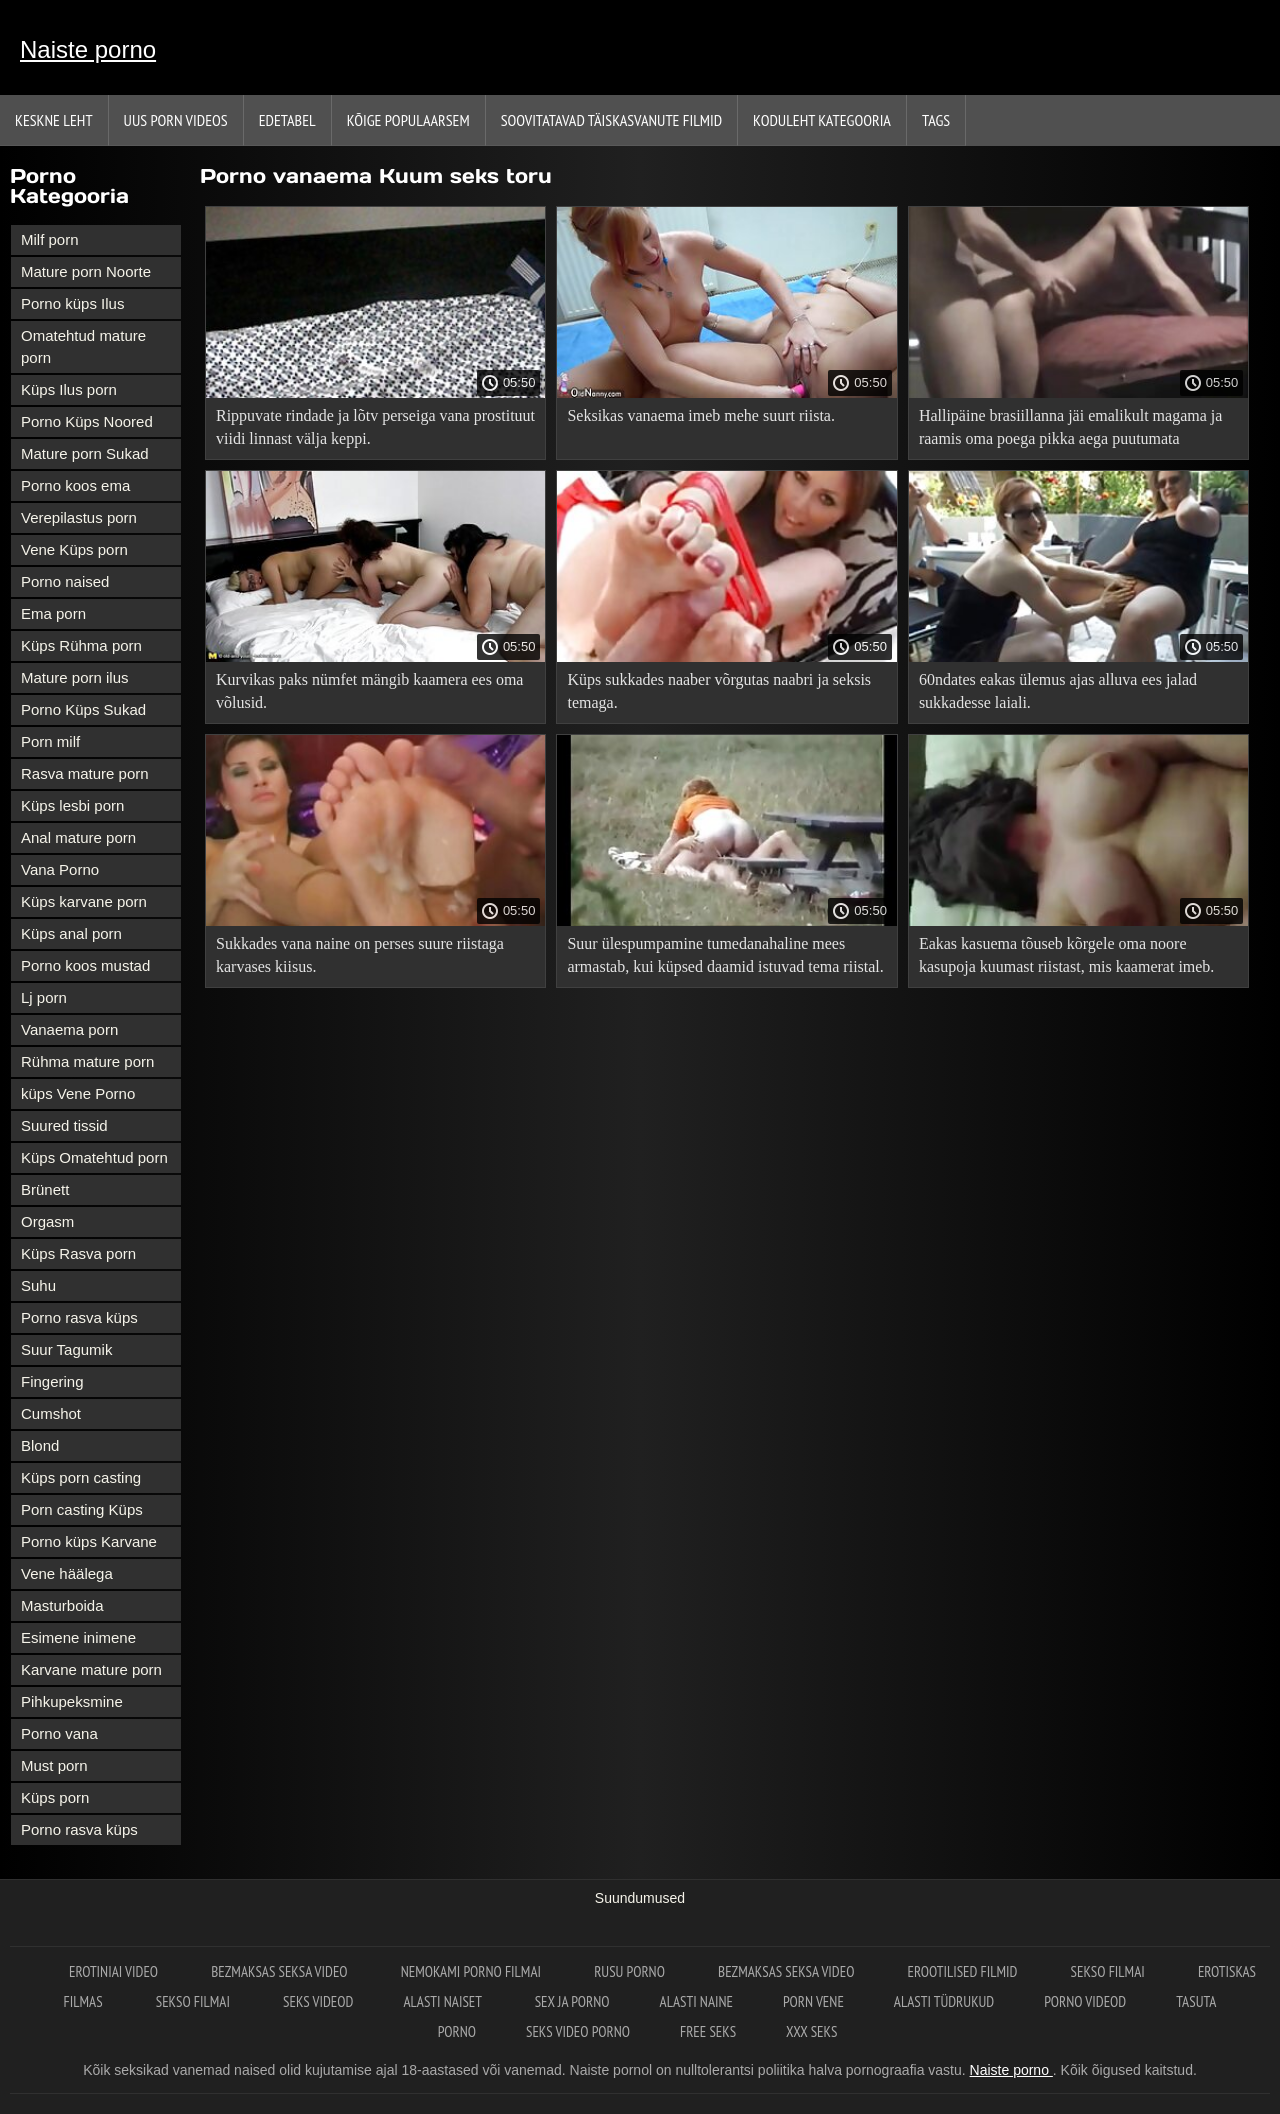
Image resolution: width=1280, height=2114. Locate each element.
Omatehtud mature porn (83, 346)
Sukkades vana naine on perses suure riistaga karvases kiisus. (360, 955)
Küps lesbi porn (72, 805)
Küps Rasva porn (78, 1253)
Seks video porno (578, 2031)
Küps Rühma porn (81, 645)
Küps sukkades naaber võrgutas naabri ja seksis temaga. (719, 691)
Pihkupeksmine (72, 1701)
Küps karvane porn (84, 901)
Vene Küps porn (74, 549)
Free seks (708, 2031)
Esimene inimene (78, 1637)
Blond (40, 1445)
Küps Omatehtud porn (94, 1157)
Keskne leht (54, 120)
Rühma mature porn (87, 1061)
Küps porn (55, 1797)
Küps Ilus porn (69, 389)
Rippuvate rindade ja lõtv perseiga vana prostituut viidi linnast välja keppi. (375, 427)
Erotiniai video (115, 1971)
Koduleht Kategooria (822, 120)
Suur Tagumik (66, 1349)
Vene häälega (67, 1573)
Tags (936, 120)
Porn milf (50, 741)
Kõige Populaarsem (408, 120)
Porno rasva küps (79, 1317)
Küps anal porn (71, 933)
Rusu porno (631, 1971)
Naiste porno (88, 49)
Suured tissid (64, 1125)
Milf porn (50, 239)
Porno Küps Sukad (83, 709)
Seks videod (318, 2001)
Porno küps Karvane (89, 1541)
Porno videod (1085, 2001)
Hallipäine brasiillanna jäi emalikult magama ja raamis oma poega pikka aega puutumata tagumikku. (1070, 430)
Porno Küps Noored (87, 421)
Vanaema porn (69, 1029)
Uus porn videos (176, 120)
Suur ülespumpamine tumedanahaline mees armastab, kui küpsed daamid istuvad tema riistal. (725, 955)
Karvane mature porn (91, 1669)
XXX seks (811, 2031)
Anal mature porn (78, 837)
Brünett (45, 1189)
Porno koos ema (75, 485)
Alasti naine (696, 2001)
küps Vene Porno (78, 1093)
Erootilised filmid (964, 1971)
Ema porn (53, 613)
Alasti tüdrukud (944, 2001)
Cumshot (51, 1413)
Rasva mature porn (85, 773)
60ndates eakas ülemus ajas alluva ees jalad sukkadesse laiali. (1058, 691)
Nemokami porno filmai (472, 1971)
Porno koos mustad (85, 965)
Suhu (38, 1285)
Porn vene (813, 2001)
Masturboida (62, 1605)
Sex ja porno (572, 2001)
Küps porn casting (81, 1477)
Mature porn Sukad (85, 453)
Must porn (54, 1765)
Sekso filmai (1109, 1971)
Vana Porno (60, 869)
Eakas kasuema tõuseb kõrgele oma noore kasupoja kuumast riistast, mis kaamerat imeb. (1067, 955)
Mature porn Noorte (86, 271)
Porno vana (59, 1733)
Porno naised (65, 581)
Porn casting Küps (82, 1509)
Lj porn (44, 997)
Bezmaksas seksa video (281, 1971)
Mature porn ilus (75, 677)
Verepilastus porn (79, 517)
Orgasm (47, 1221)
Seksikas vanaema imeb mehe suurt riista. (700, 415)
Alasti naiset (443, 2001)
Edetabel (287, 120)
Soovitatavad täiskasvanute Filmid (611, 120)
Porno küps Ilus (72, 303)
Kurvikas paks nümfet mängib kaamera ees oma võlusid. (369, 691)
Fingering (52, 1381)
